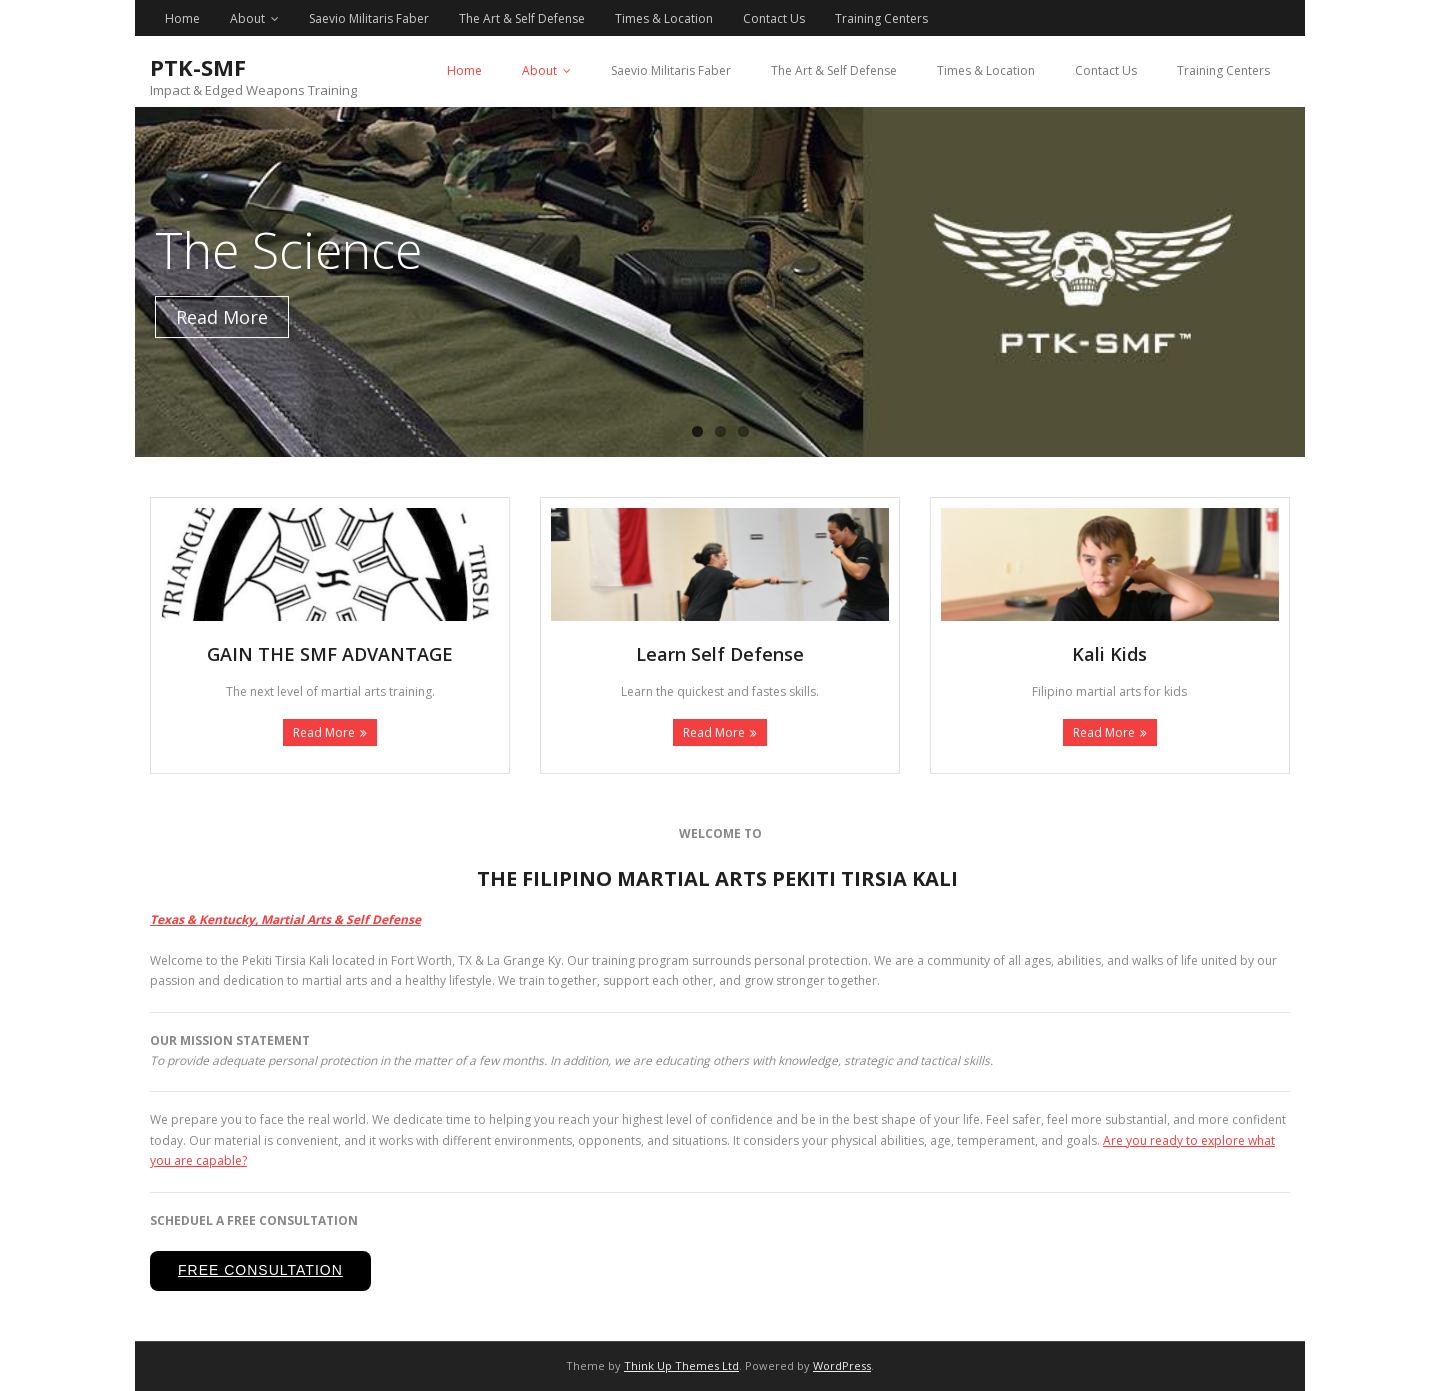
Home (182, 18)
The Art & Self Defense (522, 18)
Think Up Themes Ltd (681, 1365)
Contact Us (774, 18)
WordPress (842, 1365)
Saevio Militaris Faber (369, 18)
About (247, 18)
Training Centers (881, 18)
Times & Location (664, 18)
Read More (324, 732)
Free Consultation (260, 1270)
